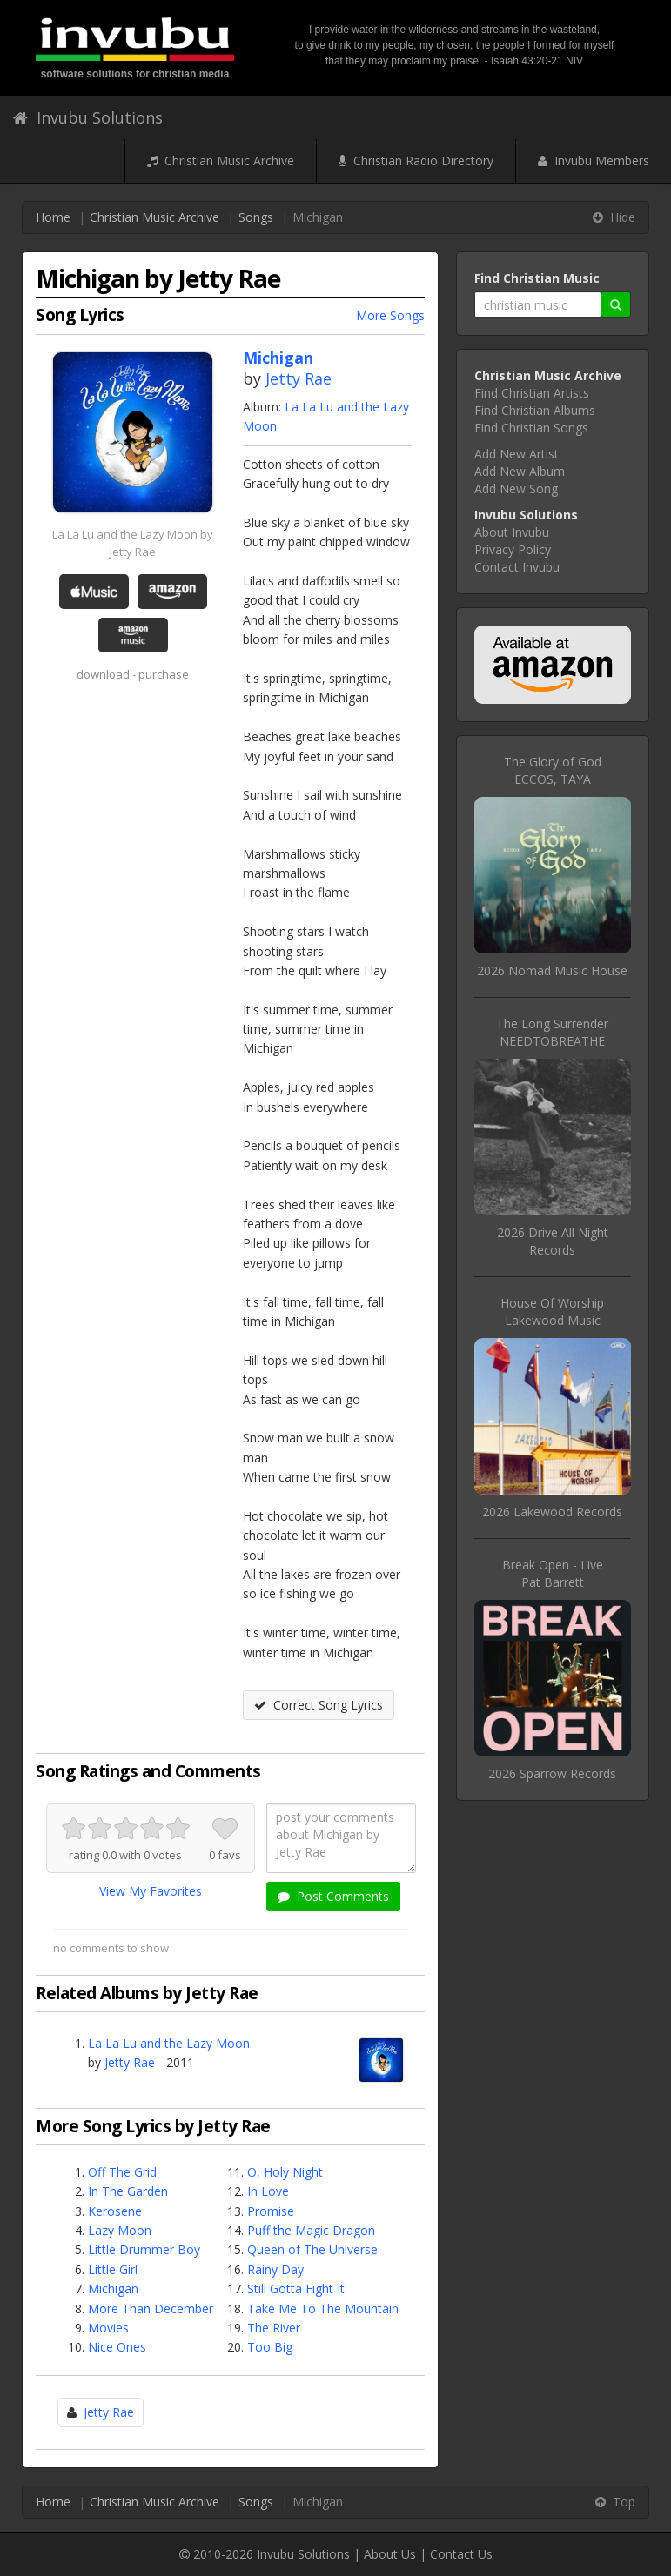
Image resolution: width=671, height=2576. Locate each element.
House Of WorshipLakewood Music (552, 1311)
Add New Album (519, 471)
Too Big (269, 2346)
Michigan (113, 2288)
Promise (270, 2211)
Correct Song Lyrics (318, 1704)
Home (53, 217)
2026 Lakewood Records (552, 1511)
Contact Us (461, 2554)
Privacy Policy (512, 549)
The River (273, 2327)
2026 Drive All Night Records (552, 1241)
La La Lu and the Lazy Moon (169, 2043)
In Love (268, 2191)
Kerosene (115, 2211)
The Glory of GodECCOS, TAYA (552, 770)
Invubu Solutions (88, 117)
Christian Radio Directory (416, 160)
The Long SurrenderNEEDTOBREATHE (552, 1032)
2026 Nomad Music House (552, 970)
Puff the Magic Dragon (311, 2230)
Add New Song (516, 488)
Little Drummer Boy (144, 2249)
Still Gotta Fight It (296, 2288)
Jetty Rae (298, 378)
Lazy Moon (119, 2230)
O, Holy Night (285, 2172)
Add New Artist (516, 453)
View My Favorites (150, 1891)
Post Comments (333, 1896)
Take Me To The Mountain (323, 2308)
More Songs (390, 315)
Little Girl (113, 2269)
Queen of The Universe (312, 2249)
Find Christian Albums (534, 410)
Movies (108, 2327)
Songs (255, 217)
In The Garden (128, 2191)
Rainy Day (275, 2269)
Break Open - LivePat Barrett (552, 1573)
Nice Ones (117, 2346)
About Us (390, 2554)
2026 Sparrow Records (552, 1773)
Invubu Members (593, 160)
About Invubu (511, 532)
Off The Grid (122, 2172)
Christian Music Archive (220, 160)
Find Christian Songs (531, 427)
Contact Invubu (517, 567)
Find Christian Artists (531, 393)
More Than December (150, 2308)
